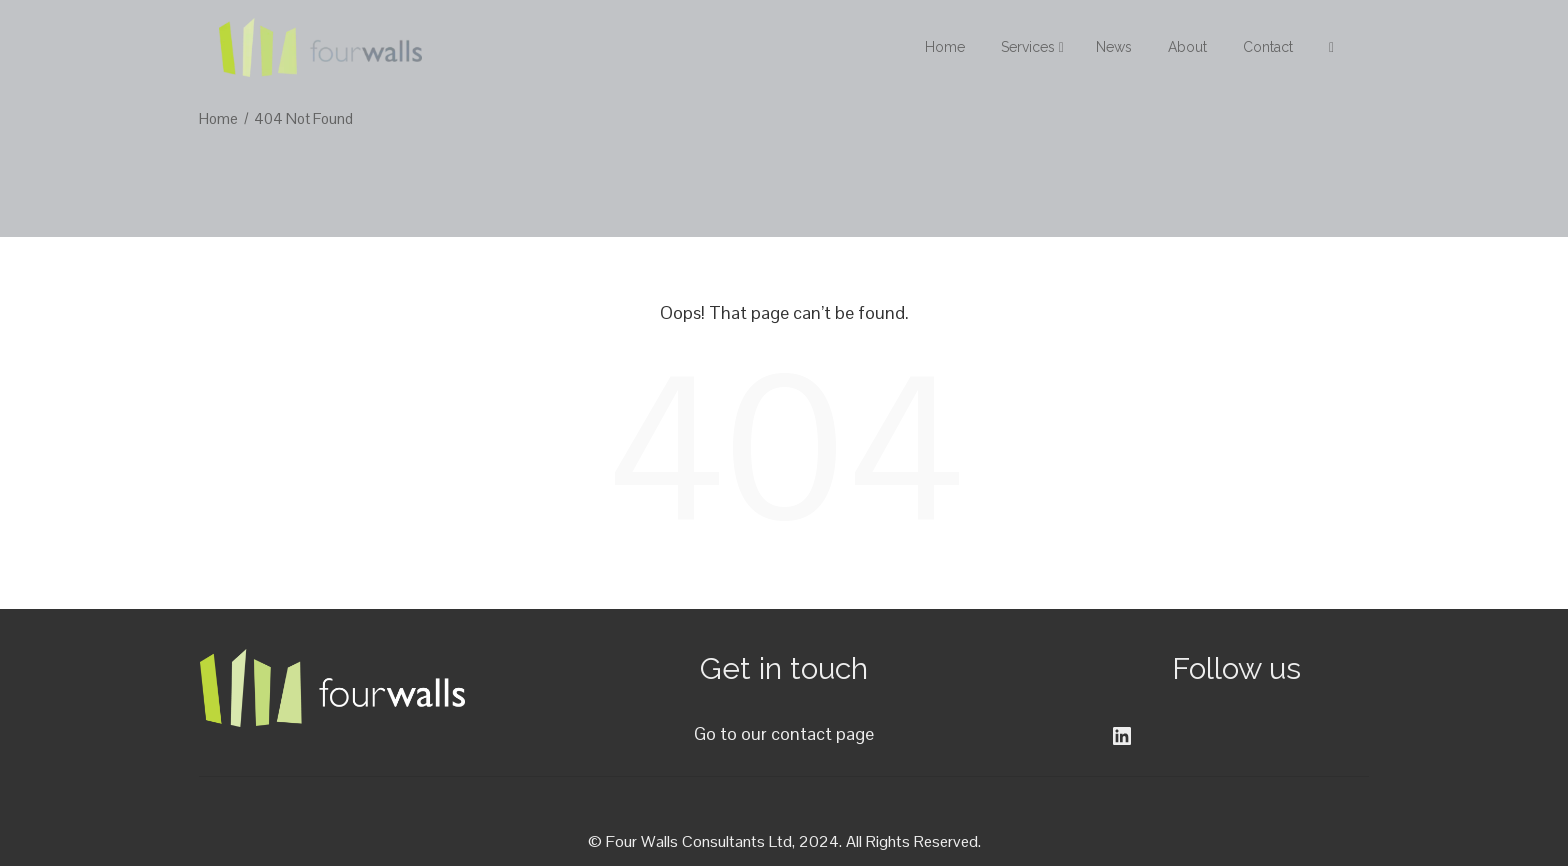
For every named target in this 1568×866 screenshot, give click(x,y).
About (1187, 47)
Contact (1268, 47)
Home (945, 47)
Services (1032, 47)
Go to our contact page (784, 733)
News (1114, 47)
